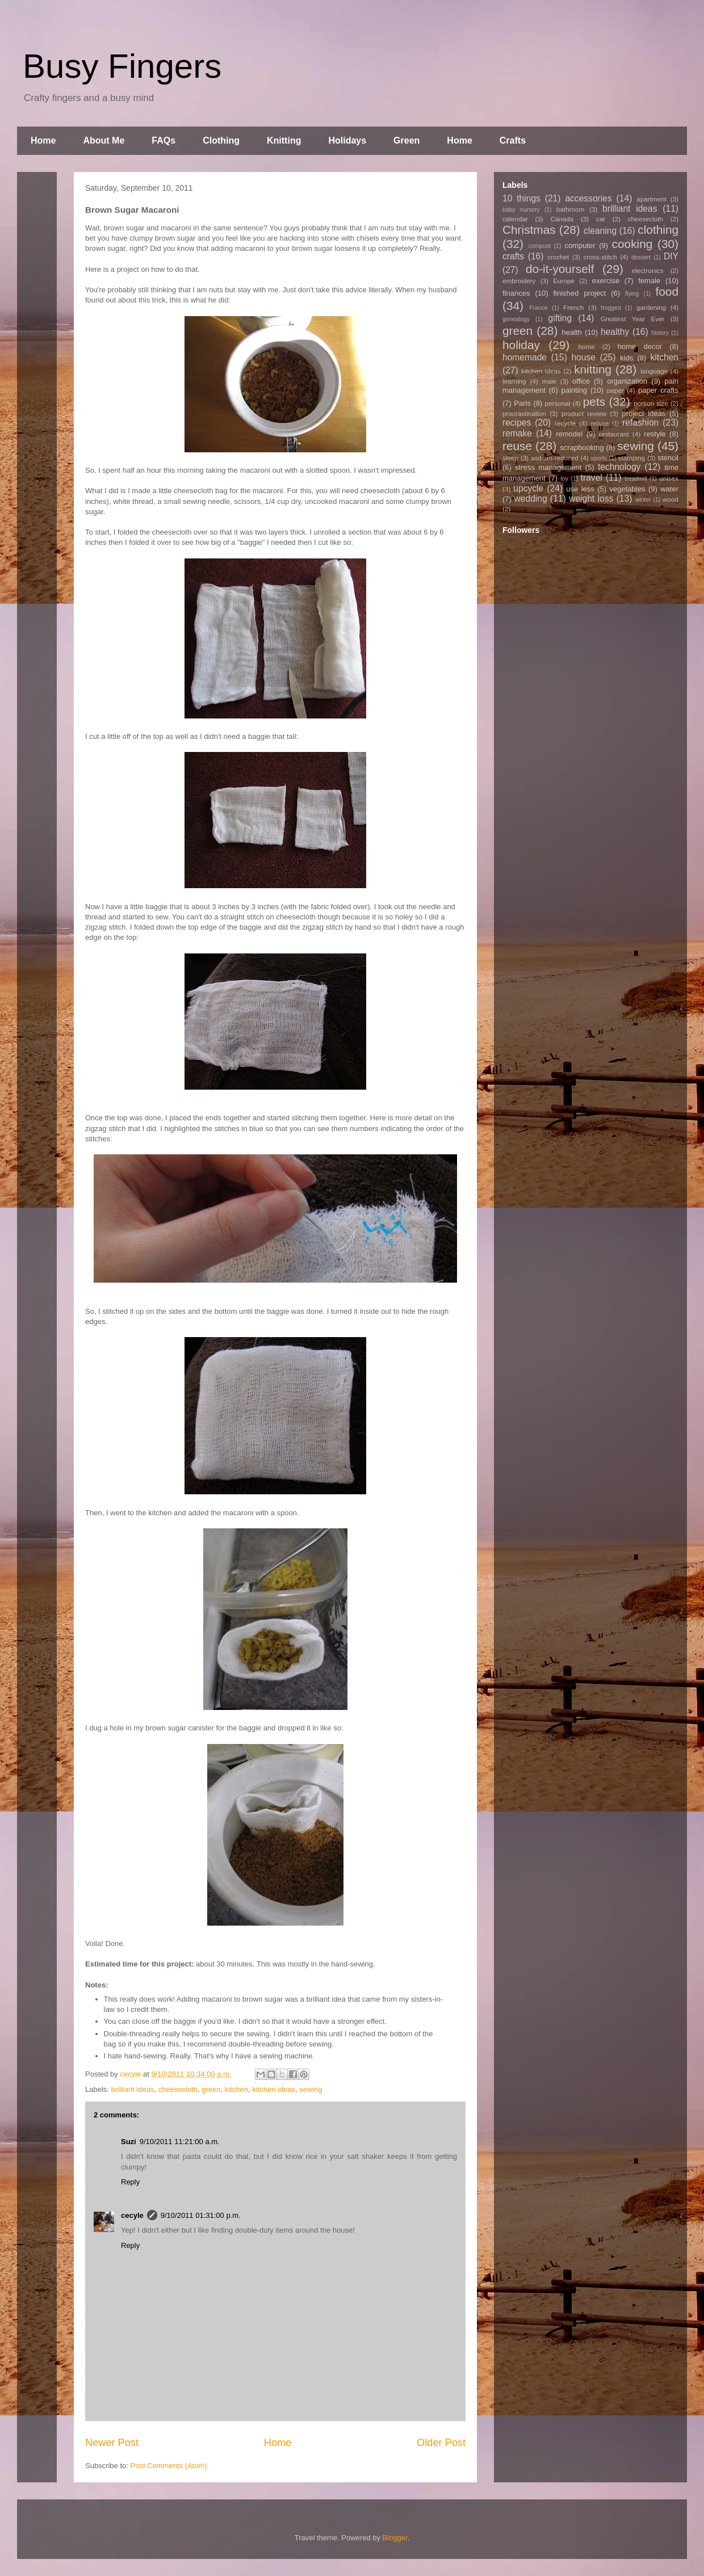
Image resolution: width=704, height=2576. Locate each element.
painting (574, 390)
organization (627, 381)
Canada (561, 218)
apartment (651, 199)
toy (564, 479)
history (660, 333)
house (583, 357)
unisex (668, 478)
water (669, 489)
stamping (631, 457)
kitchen (236, 2089)
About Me (103, 140)
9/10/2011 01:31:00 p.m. (201, 2215)
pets (594, 401)
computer (579, 245)
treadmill (636, 479)
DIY (671, 256)
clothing (658, 229)
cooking (632, 243)
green (211, 2089)
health (571, 332)
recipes (516, 422)
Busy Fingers (122, 66)
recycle (565, 423)
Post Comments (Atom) (169, 2465)
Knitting (284, 140)
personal (558, 403)
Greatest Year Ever (633, 318)
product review (583, 413)
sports (599, 458)
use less (580, 489)
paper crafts (658, 390)
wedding (530, 498)
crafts (513, 256)
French (573, 307)
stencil (667, 457)
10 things (521, 198)
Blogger (395, 2537)
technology (619, 467)
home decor (640, 346)
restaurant (614, 434)
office (581, 381)
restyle (654, 434)
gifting (560, 318)
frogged (611, 308)
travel (591, 477)
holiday (521, 344)
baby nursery (521, 210)
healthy (615, 332)
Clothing (221, 140)
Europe (564, 280)
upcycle (528, 488)
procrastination (524, 413)
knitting (592, 369)
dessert (641, 257)
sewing (310, 2089)
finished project (579, 293)
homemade (524, 357)
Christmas (529, 229)
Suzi (128, 2141)
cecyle (132, 2215)
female (649, 280)
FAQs (163, 140)
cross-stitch (600, 256)
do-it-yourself (560, 268)
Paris (522, 403)
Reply (130, 2182)
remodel (569, 434)
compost (540, 246)
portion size (651, 403)
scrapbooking (582, 447)
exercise (605, 280)
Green (406, 140)
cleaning (600, 231)
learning (514, 381)
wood (670, 499)
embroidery (518, 280)
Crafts (513, 140)
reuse (517, 445)
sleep (510, 457)
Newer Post (112, 2442)
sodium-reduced (555, 457)
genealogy (516, 319)
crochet (558, 256)
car (600, 218)
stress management (548, 467)
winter (643, 500)
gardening (651, 307)
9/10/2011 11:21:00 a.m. (180, 2141)
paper (615, 390)
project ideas (643, 413)
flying (632, 294)
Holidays (347, 140)
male (549, 381)
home (587, 346)
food (666, 291)
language (654, 371)
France (538, 308)
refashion (640, 422)
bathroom (570, 209)
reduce (599, 424)
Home (43, 140)
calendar (515, 218)
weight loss (591, 498)
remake (517, 433)
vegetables (628, 489)
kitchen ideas (273, 2089)
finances (516, 293)
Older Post (441, 2442)
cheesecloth (178, 2089)
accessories (588, 198)
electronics (648, 270)
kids (626, 358)
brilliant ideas (132, 2089)
